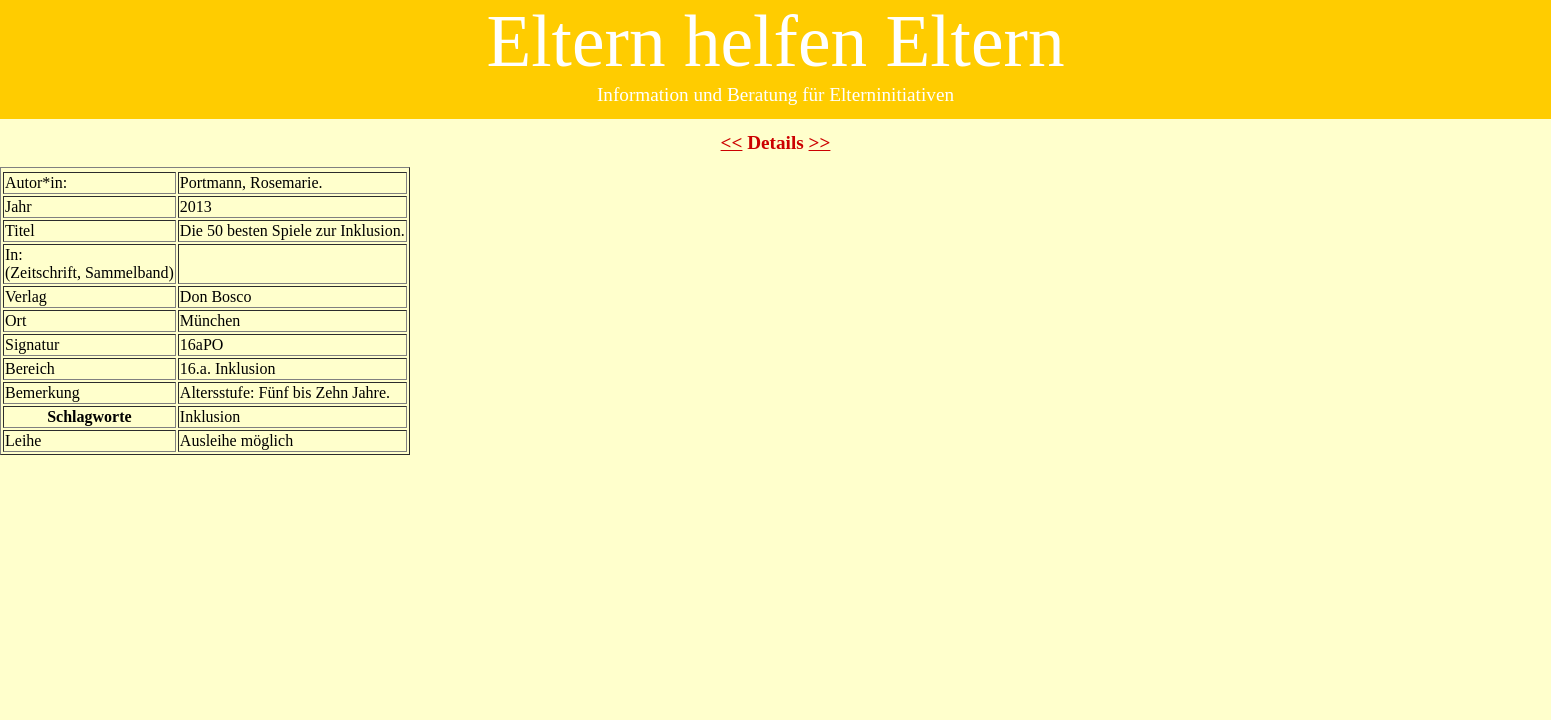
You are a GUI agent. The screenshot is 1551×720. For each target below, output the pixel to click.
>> (820, 142)
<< (732, 142)
